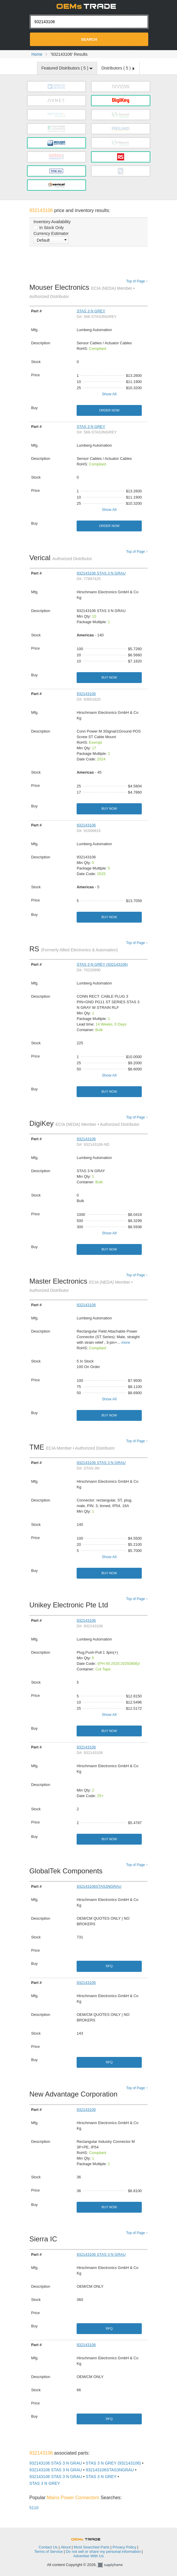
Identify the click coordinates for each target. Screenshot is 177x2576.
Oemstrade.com (88, 6)
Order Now (109, 410)
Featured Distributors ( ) (67, 68)
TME (72, 1447)
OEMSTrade (88, 2538)
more (125, 1342)
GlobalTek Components (67, 1871)
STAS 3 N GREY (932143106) (102, 964)
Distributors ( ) (117, 68)
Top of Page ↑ (137, 281)
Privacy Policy (124, 2547)
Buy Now (109, 677)
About (66, 2547)
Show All (109, 394)
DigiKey (84, 1123)
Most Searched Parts (91, 2547)
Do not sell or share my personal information (103, 2551)
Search (89, 39)
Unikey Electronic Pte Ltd (70, 1605)
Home (36, 54)
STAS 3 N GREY (91, 311)
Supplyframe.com (114, 2565)
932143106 (86, 694)
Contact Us (48, 2547)
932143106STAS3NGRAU (99, 1886)
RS (73, 949)
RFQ (109, 1966)
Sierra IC (44, 2239)
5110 (33, 2507)
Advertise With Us (88, 2556)
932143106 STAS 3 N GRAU (101, 573)
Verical (60, 558)
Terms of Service (48, 2551)
